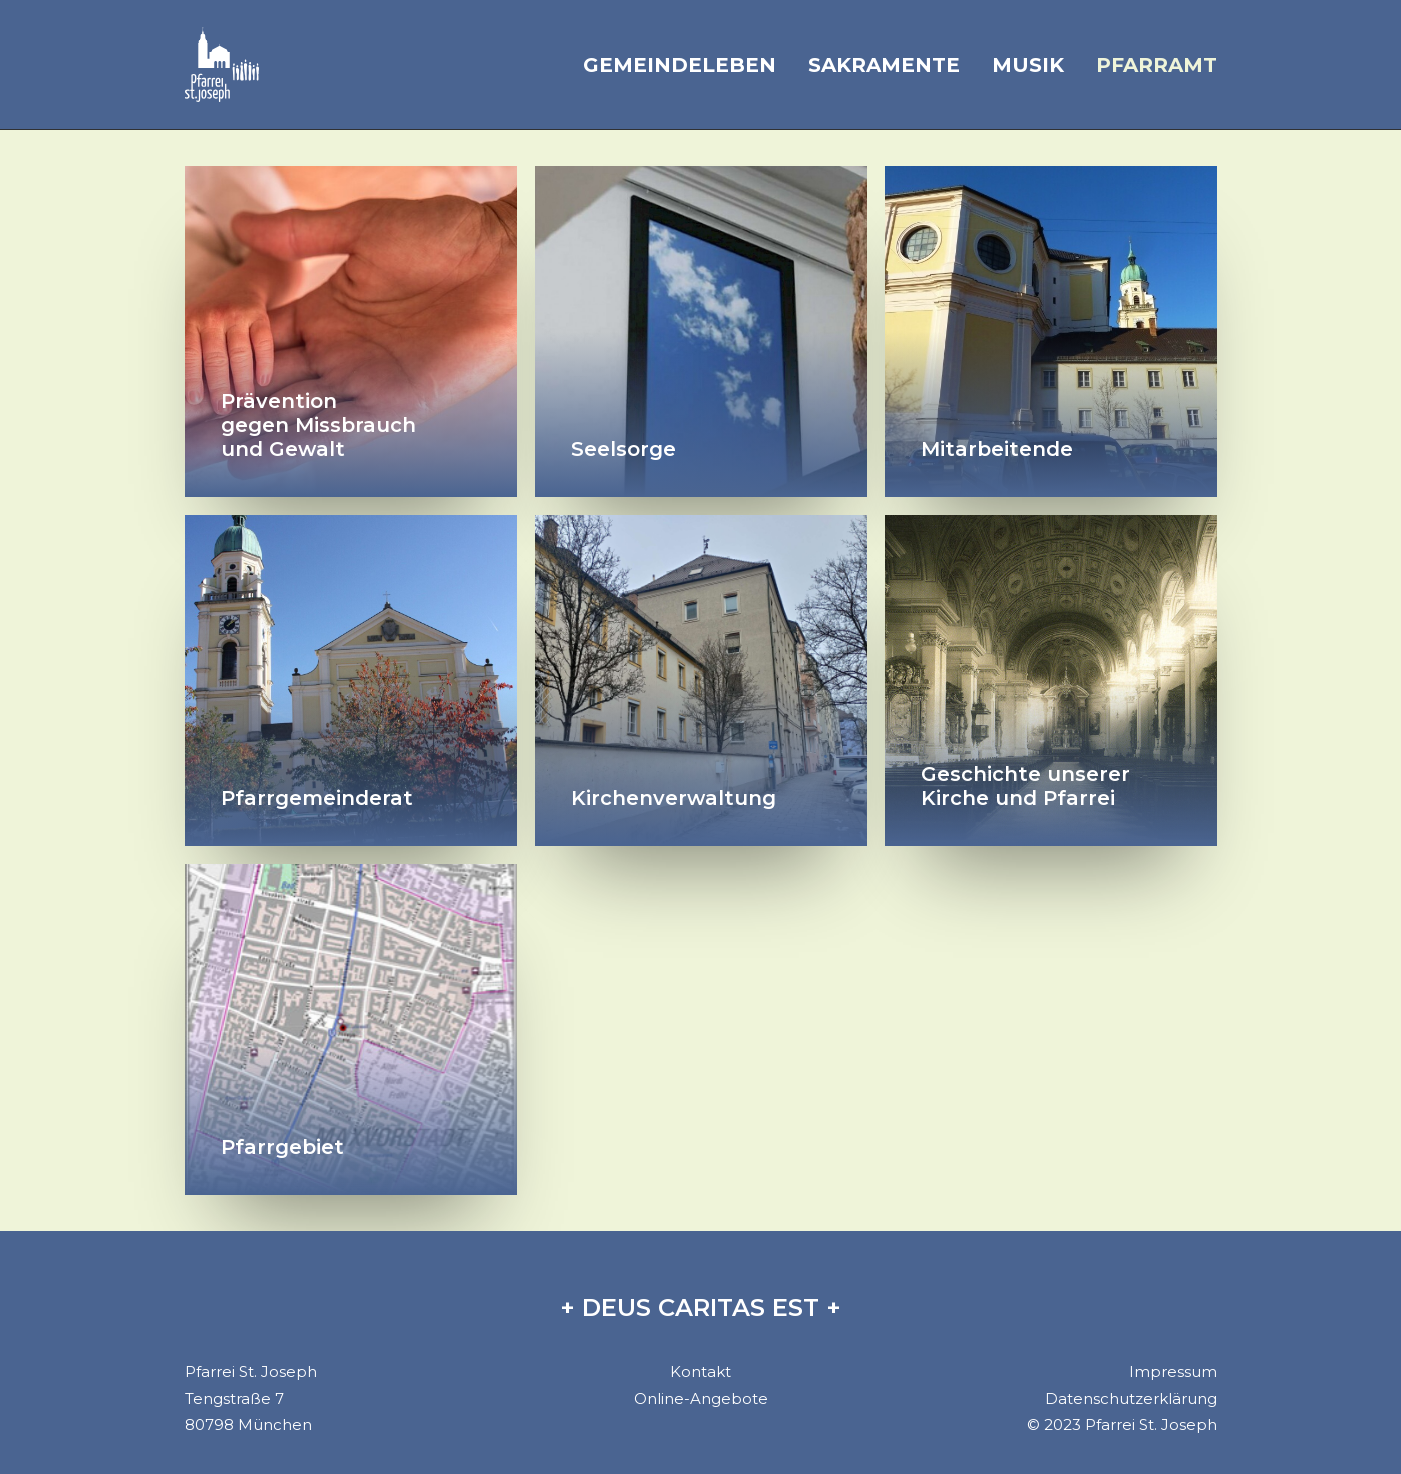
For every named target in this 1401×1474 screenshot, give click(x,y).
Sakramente (884, 65)
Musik (1028, 65)
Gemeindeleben (679, 65)
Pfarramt (1156, 65)
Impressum (1173, 1371)
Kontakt (700, 1371)
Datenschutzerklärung (1131, 1398)
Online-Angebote (701, 1398)
